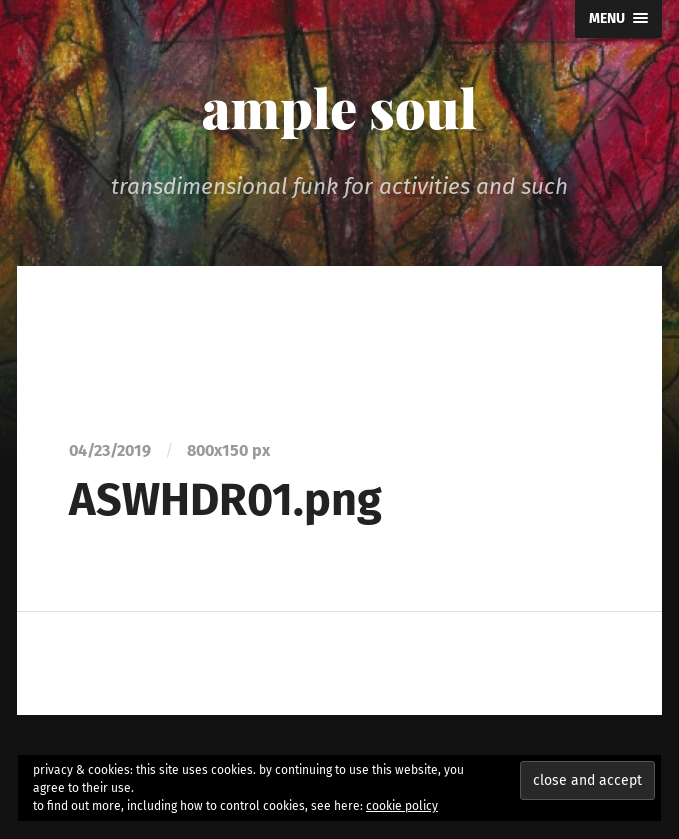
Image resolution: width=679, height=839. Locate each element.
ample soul (339, 107)
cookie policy (402, 806)
